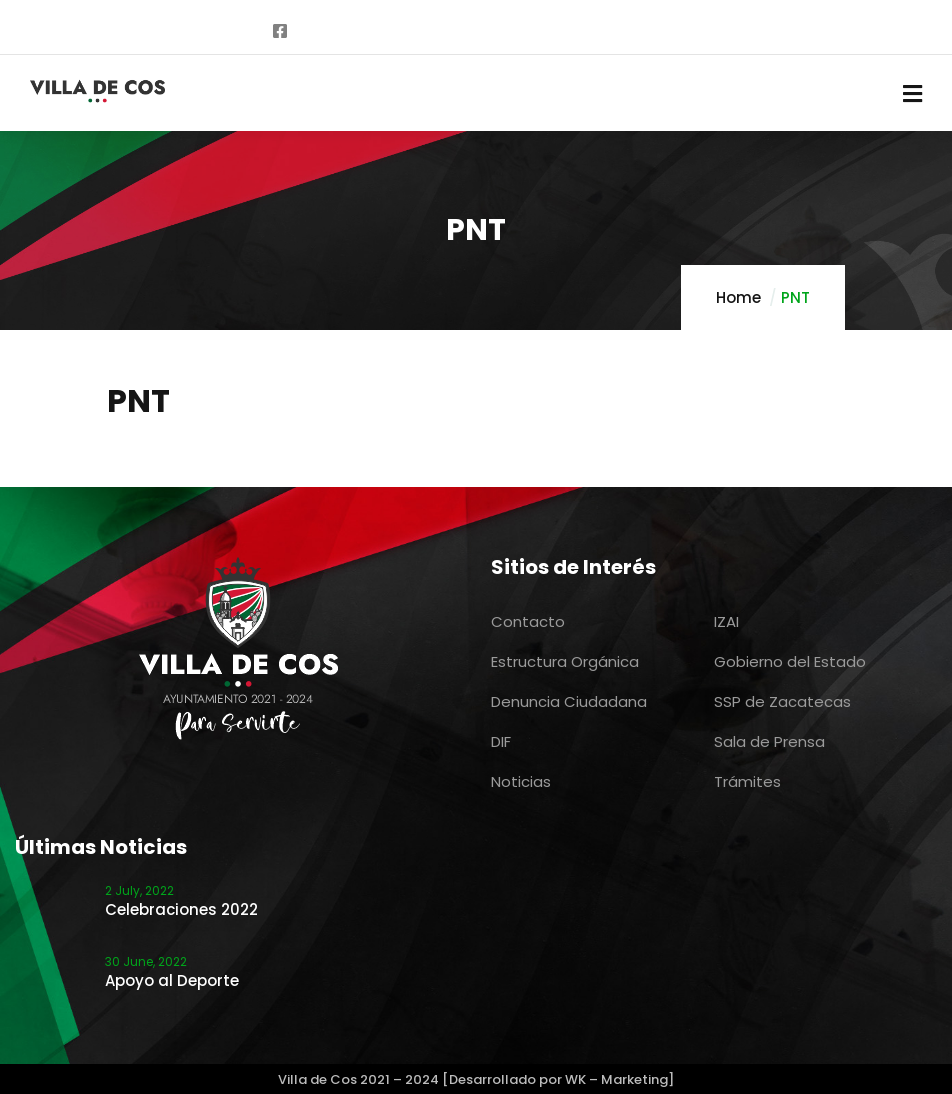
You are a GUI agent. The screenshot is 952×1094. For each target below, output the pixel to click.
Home (738, 297)
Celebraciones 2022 (181, 909)
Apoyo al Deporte (172, 980)
